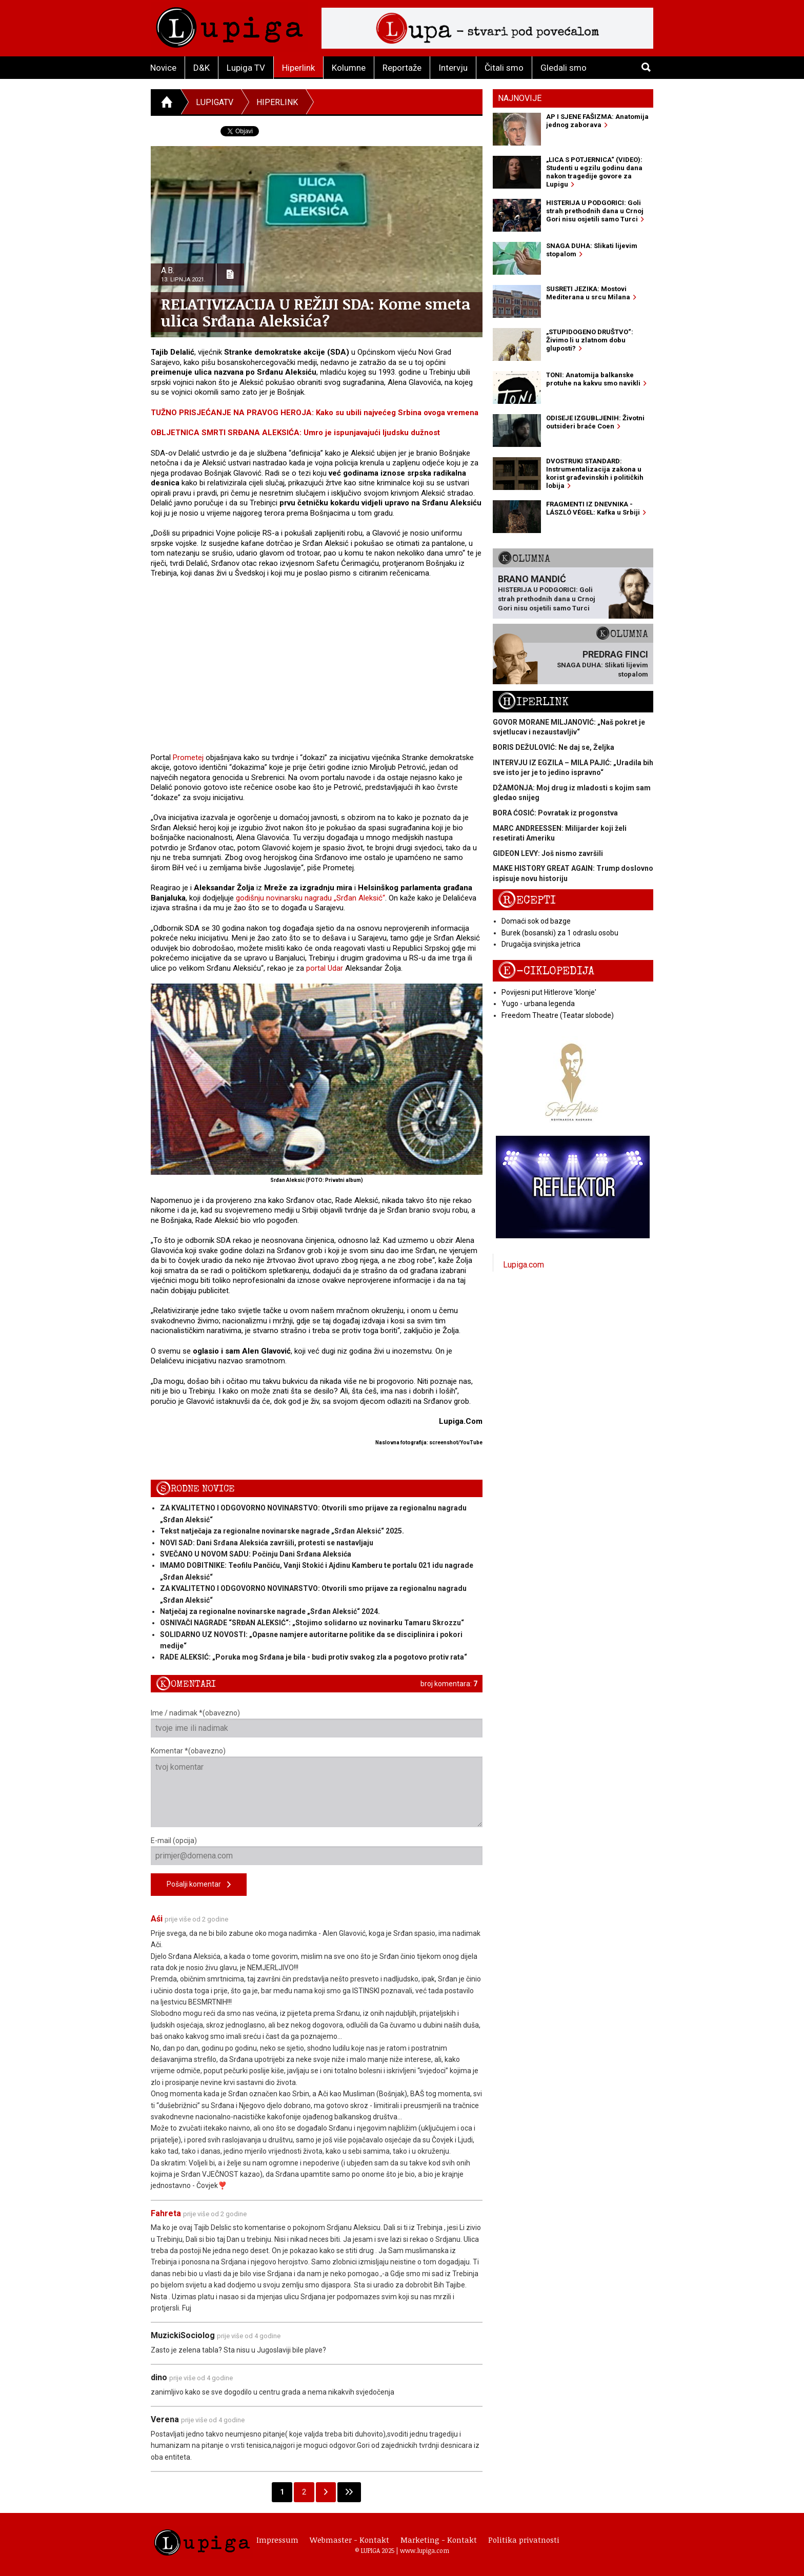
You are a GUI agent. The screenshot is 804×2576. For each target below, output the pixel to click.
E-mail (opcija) (317, 1850)
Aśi (157, 1919)
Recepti (527, 900)
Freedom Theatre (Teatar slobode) (557, 1015)
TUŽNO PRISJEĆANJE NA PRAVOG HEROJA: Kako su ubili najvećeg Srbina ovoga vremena (314, 412)
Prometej (188, 757)
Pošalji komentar (199, 1884)
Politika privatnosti (523, 2539)
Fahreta (166, 2213)
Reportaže (402, 68)
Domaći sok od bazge (536, 921)
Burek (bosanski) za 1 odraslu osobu (559, 933)
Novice (163, 68)
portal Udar (324, 968)
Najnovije (519, 98)
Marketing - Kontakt (438, 2539)
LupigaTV (214, 102)
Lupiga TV (246, 68)
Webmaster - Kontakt (349, 2539)
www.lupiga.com (424, 2550)
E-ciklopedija (546, 971)
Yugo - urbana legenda (538, 1003)
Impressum (277, 2539)
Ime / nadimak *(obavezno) (317, 1723)
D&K (201, 68)
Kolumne (349, 68)
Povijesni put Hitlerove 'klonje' (548, 992)
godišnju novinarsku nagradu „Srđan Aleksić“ (310, 898)
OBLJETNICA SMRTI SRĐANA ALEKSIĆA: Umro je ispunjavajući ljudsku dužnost (295, 432)
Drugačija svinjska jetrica (540, 944)
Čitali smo (504, 68)
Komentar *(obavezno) (317, 1787)
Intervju (453, 68)
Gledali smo (563, 68)
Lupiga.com (523, 1265)
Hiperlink (298, 68)
